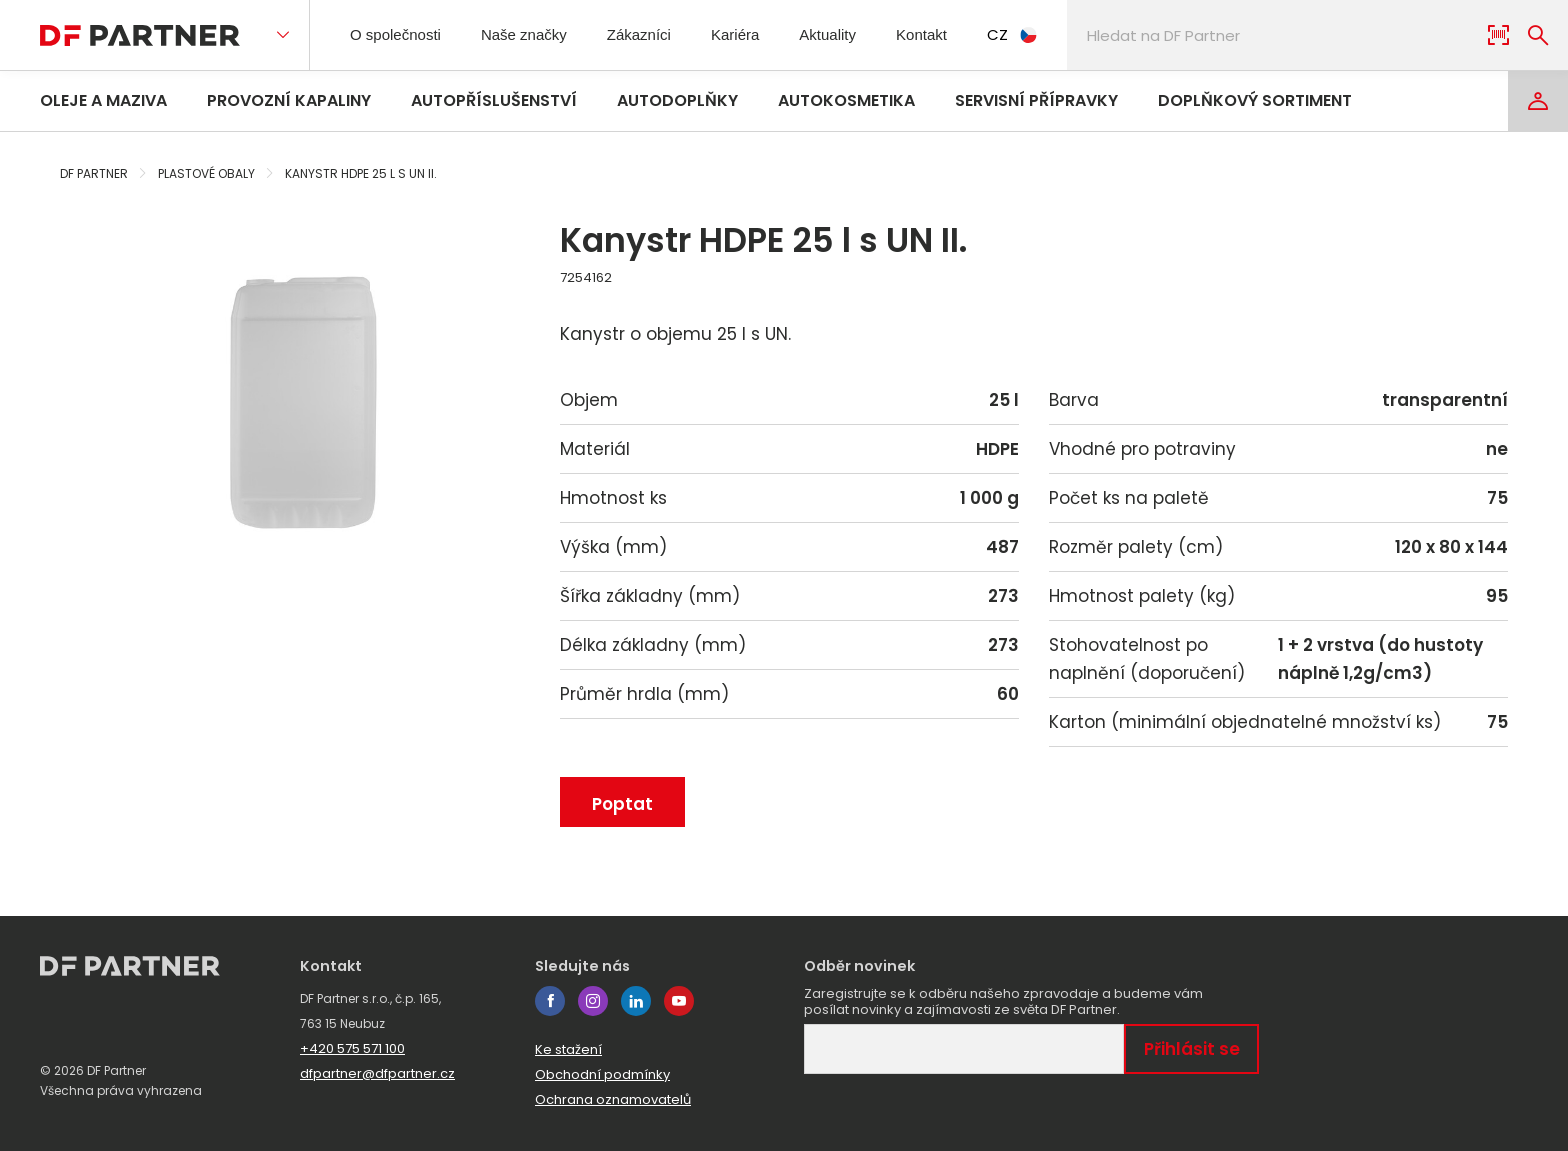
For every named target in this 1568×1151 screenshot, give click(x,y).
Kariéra (761, 34)
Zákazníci (660, 34)
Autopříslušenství (494, 100)
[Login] (1538, 101)
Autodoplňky (677, 100)
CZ (1055, 34)
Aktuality (859, 34)
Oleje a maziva (103, 100)
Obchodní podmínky (602, 1074)
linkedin (636, 1001)
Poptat (622, 804)
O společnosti (401, 34)
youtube (679, 1001)
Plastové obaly (206, 173)
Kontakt (960, 34)
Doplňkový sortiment (1255, 100)
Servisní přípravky (1036, 100)
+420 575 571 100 (352, 1048)
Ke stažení (568, 1049)
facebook (550, 1001)
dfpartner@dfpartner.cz (377, 1073)
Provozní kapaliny (289, 100)
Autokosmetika (846, 100)
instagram (593, 1001)
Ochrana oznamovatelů (613, 1099)
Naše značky (539, 34)
